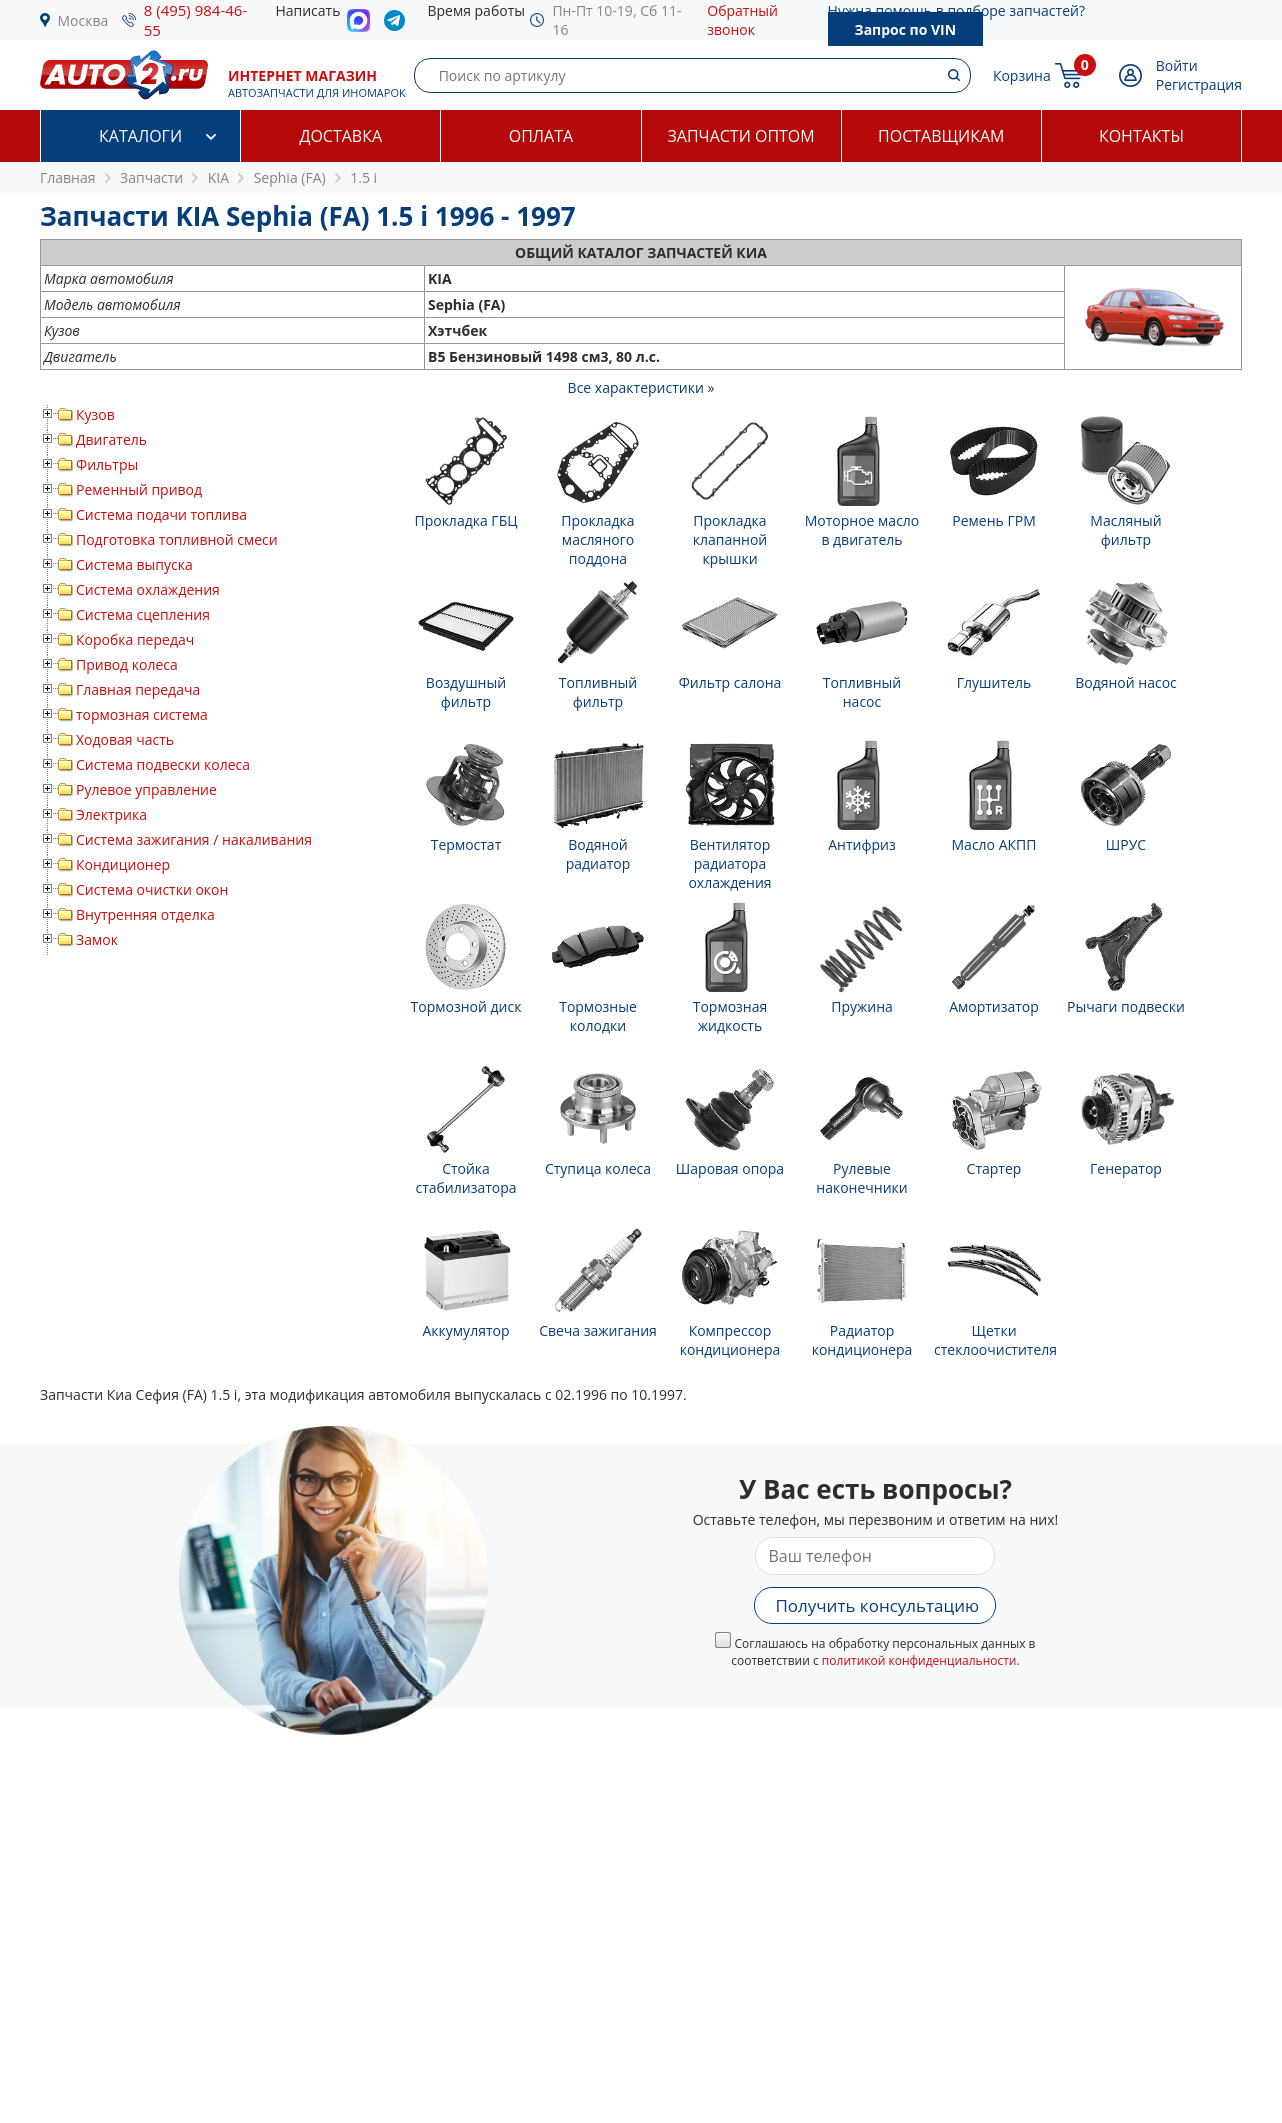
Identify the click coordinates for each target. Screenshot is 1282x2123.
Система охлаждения (148, 589)
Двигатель (111, 439)
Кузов (95, 414)
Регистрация (1199, 84)
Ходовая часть (125, 739)
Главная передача (138, 689)
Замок (97, 939)
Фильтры (107, 464)
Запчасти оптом (740, 136)
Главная (68, 177)
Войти (1177, 65)
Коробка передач (135, 639)
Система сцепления (143, 614)
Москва (83, 20)
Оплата (541, 136)
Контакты (1141, 136)
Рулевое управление (146, 789)
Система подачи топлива (161, 514)
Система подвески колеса (163, 764)
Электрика (111, 814)
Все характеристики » (641, 387)
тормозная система (142, 714)
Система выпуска (134, 564)
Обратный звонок (742, 20)
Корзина (1022, 75)
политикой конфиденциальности (919, 1660)
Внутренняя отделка (145, 914)
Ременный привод (139, 489)
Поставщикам (941, 136)
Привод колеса (127, 664)
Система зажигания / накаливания (194, 839)
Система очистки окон (152, 889)
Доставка (340, 136)
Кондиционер (123, 864)
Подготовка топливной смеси (177, 539)
